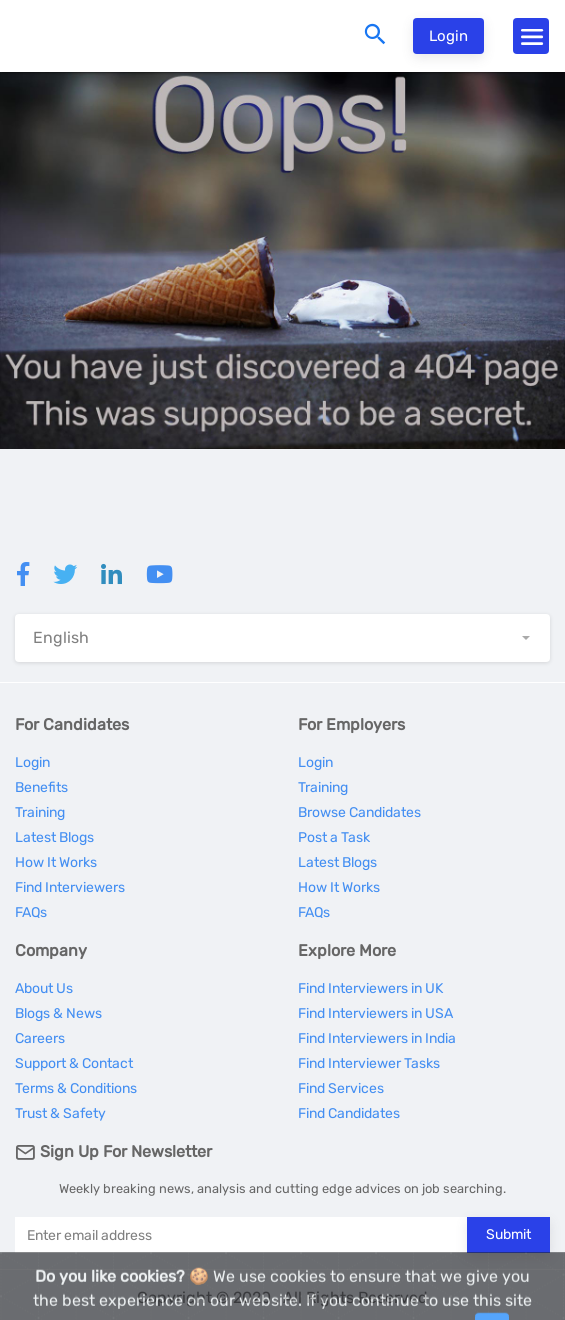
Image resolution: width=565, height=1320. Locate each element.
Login (448, 36)
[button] (282, 638)
